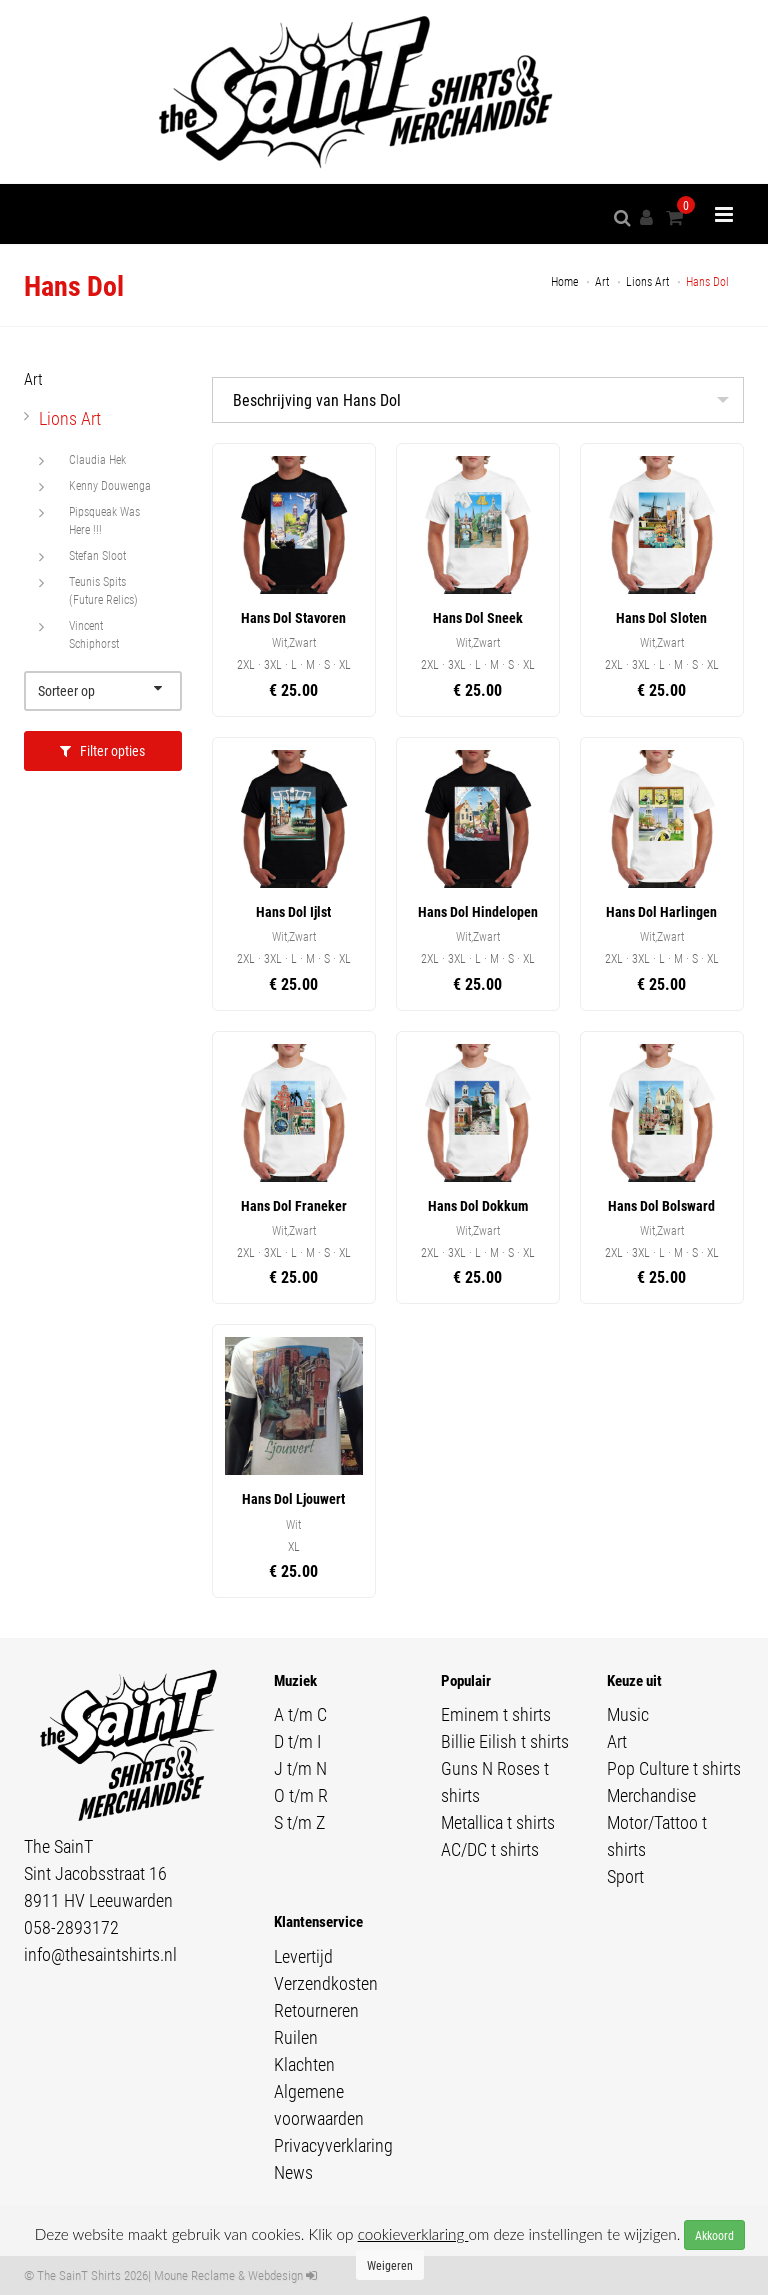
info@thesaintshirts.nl (100, 1954)
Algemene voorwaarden (319, 2104)
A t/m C (300, 1714)
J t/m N (300, 1768)
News (293, 2172)
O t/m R (301, 1795)
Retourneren (316, 2010)
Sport (625, 1876)
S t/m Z (299, 1822)
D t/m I (297, 1741)
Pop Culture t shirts (674, 1768)
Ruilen (296, 2037)
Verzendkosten (326, 1983)
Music (628, 1714)
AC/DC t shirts (490, 1849)
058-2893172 (71, 1927)
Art (617, 1741)
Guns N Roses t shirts (495, 1781)
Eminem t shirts (496, 1714)
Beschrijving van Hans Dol (317, 399)
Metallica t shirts (498, 1822)
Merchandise (651, 1795)
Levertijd (303, 1956)
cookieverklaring (413, 2234)
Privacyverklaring (333, 2145)
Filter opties (102, 750)
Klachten (304, 2064)
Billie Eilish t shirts (505, 1741)
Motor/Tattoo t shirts (657, 1835)
